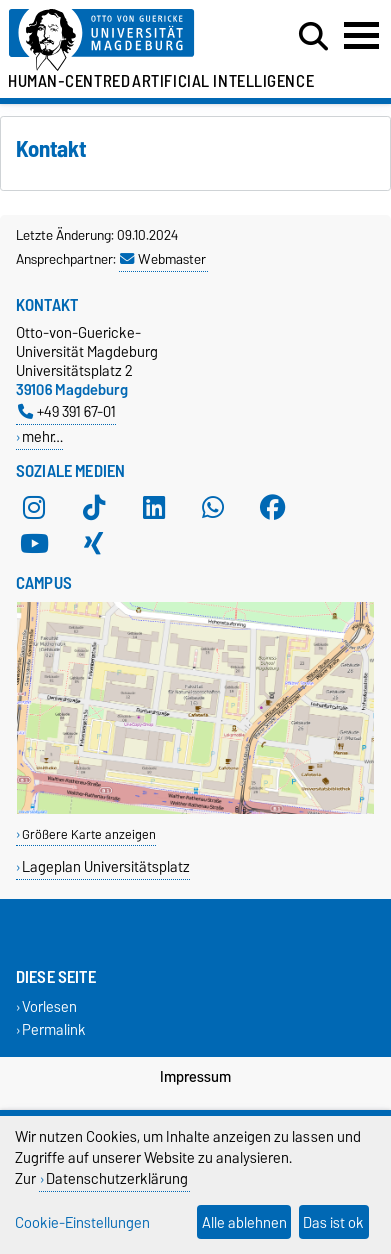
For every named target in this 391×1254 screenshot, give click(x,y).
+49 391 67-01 (67, 411)
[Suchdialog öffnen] (313, 37)
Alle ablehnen (244, 1222)
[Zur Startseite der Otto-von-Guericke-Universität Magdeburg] (120, 40)
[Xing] (94, 543)
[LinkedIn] (154, 507)
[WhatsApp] (213, 507)
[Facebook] (273, 507)
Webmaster (163, 259)
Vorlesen (49, 1006)
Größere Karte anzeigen (89, 834)
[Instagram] (34, 507)
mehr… (42, 436)
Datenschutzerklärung (117, 1178)
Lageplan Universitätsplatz (106, 866)
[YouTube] (34, 543)
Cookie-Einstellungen (82, 1222)
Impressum (195, 1077)
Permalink (54, 1029)
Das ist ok (333, 1222)
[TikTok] (94, 507)
